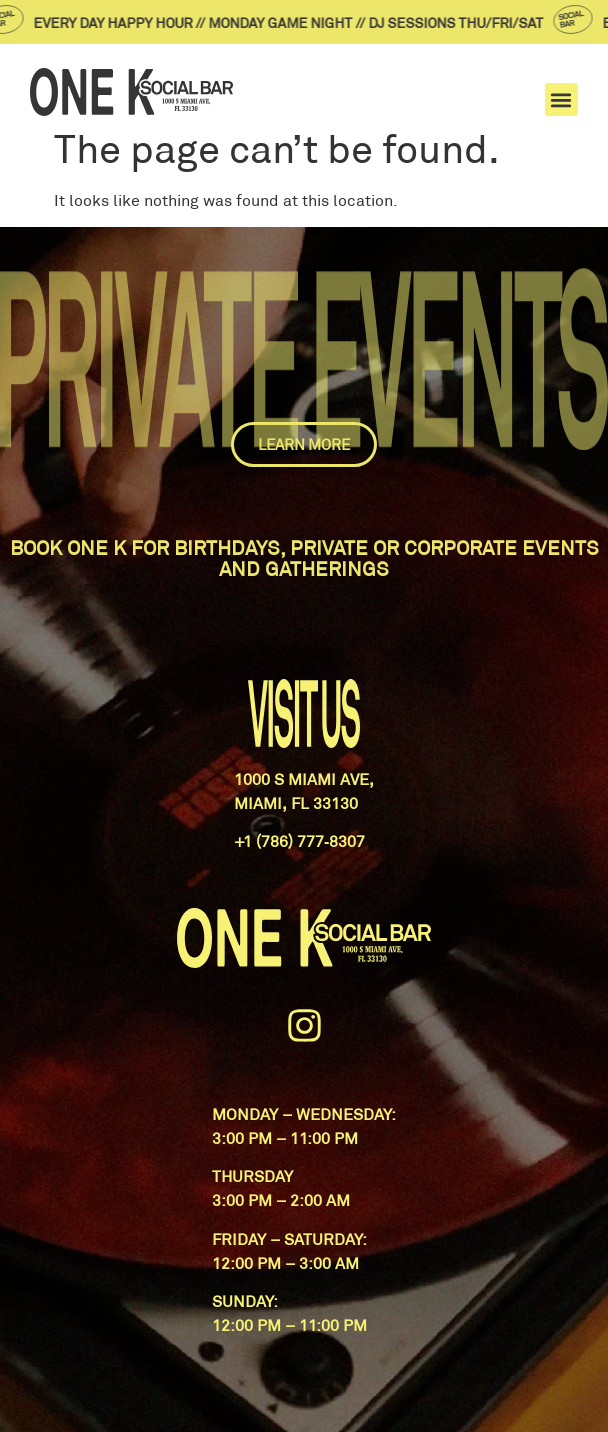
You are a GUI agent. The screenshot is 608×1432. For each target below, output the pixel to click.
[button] (561, 99)
